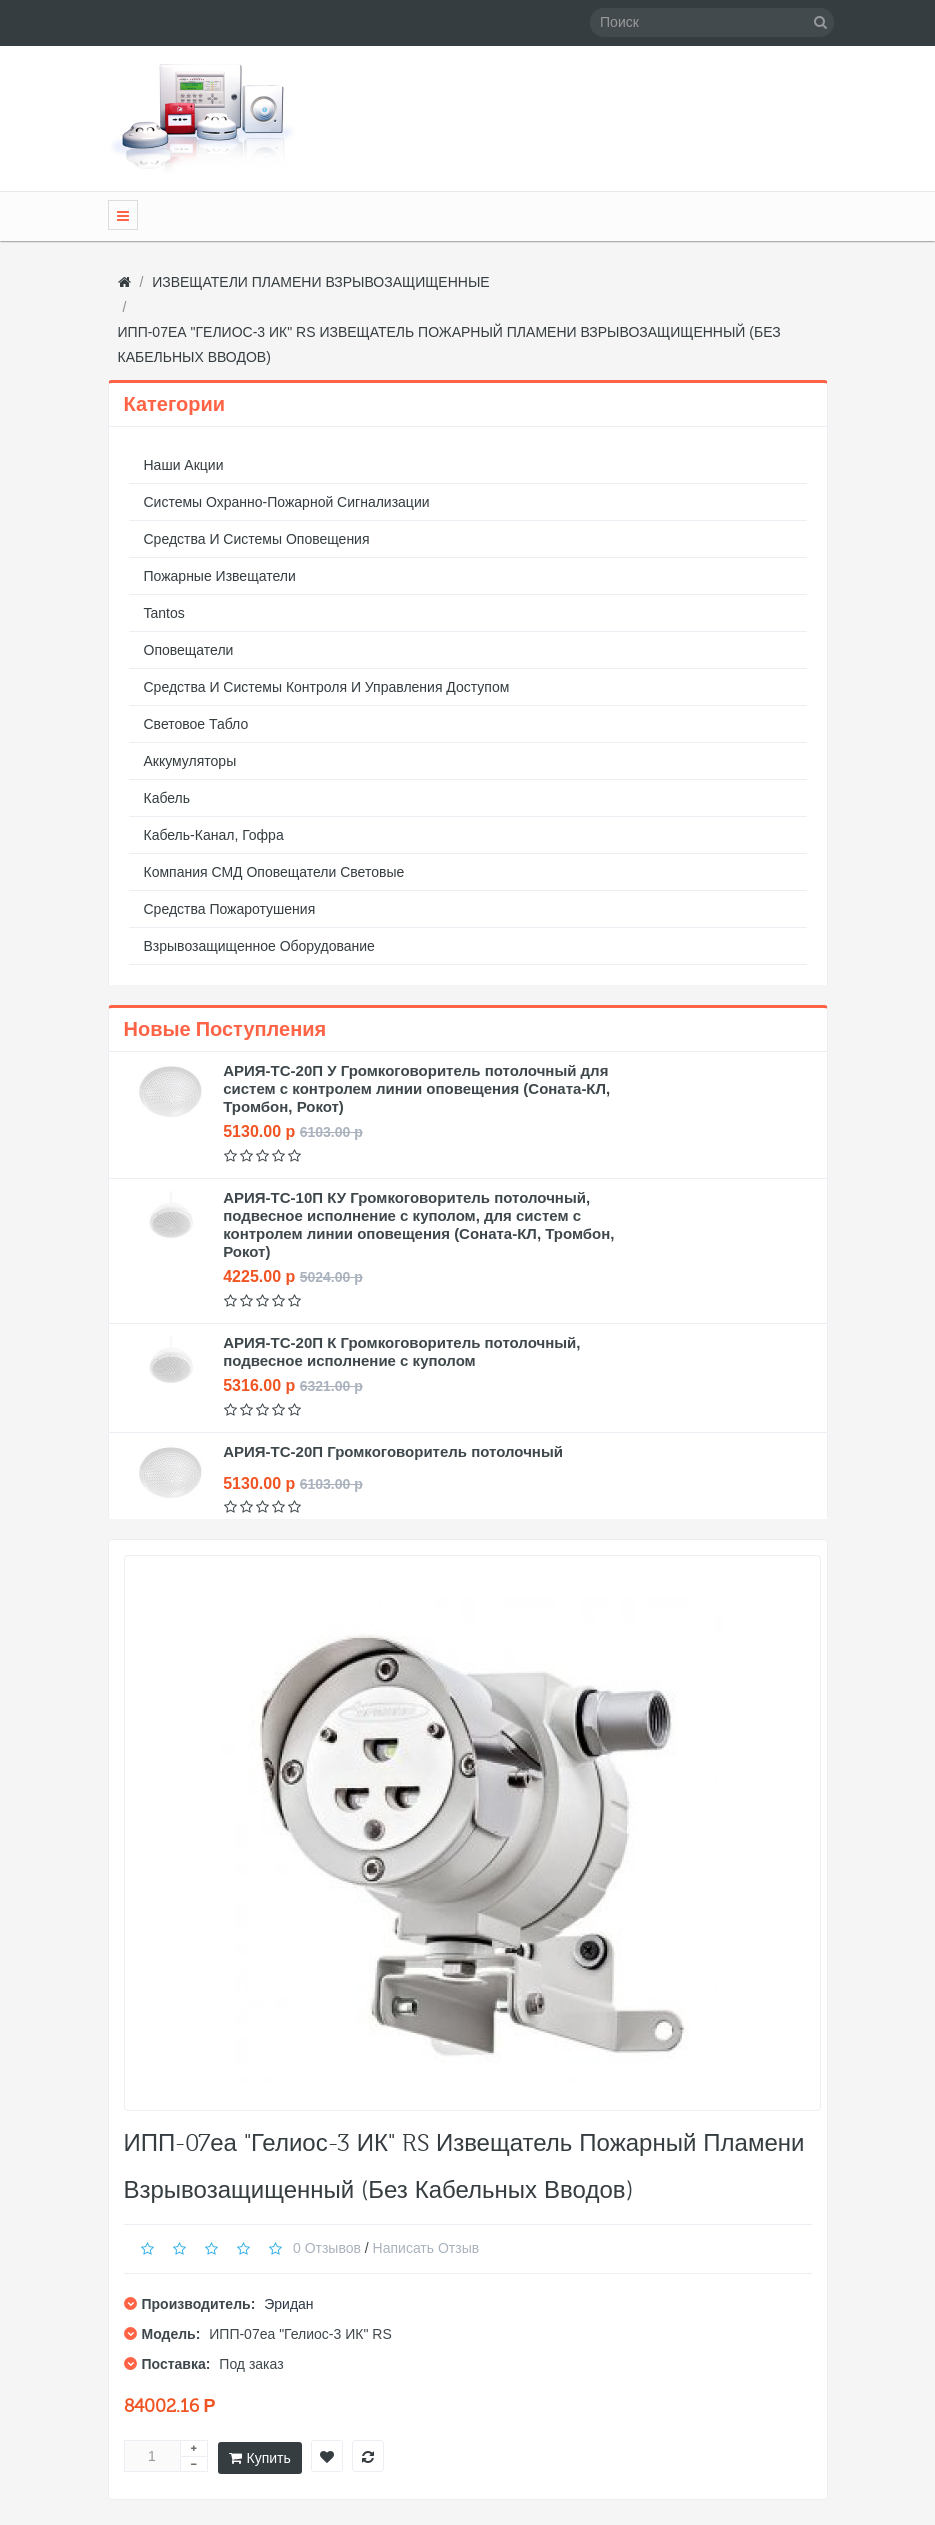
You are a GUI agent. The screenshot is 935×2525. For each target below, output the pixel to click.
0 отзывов (327, 2248)
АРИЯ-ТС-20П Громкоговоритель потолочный (393, 1451)
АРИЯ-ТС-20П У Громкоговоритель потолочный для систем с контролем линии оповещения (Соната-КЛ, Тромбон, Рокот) (416, 1088)
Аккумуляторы (190, 761)
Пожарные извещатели (220, 576)
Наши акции (184, 465)
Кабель (167, 798)
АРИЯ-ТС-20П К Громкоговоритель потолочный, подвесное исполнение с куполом (401, 1351)
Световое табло (196, 724)
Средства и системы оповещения (257, 539)
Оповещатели (189, 650)
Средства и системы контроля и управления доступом (327, 687)
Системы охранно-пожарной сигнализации (287, 502)
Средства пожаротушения (230, 909)
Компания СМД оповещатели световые (274, 872)
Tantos (164, 613)
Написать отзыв (426, 2248)
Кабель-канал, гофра (214, 835)
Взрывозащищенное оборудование (259, 946)
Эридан (288, 2304)
